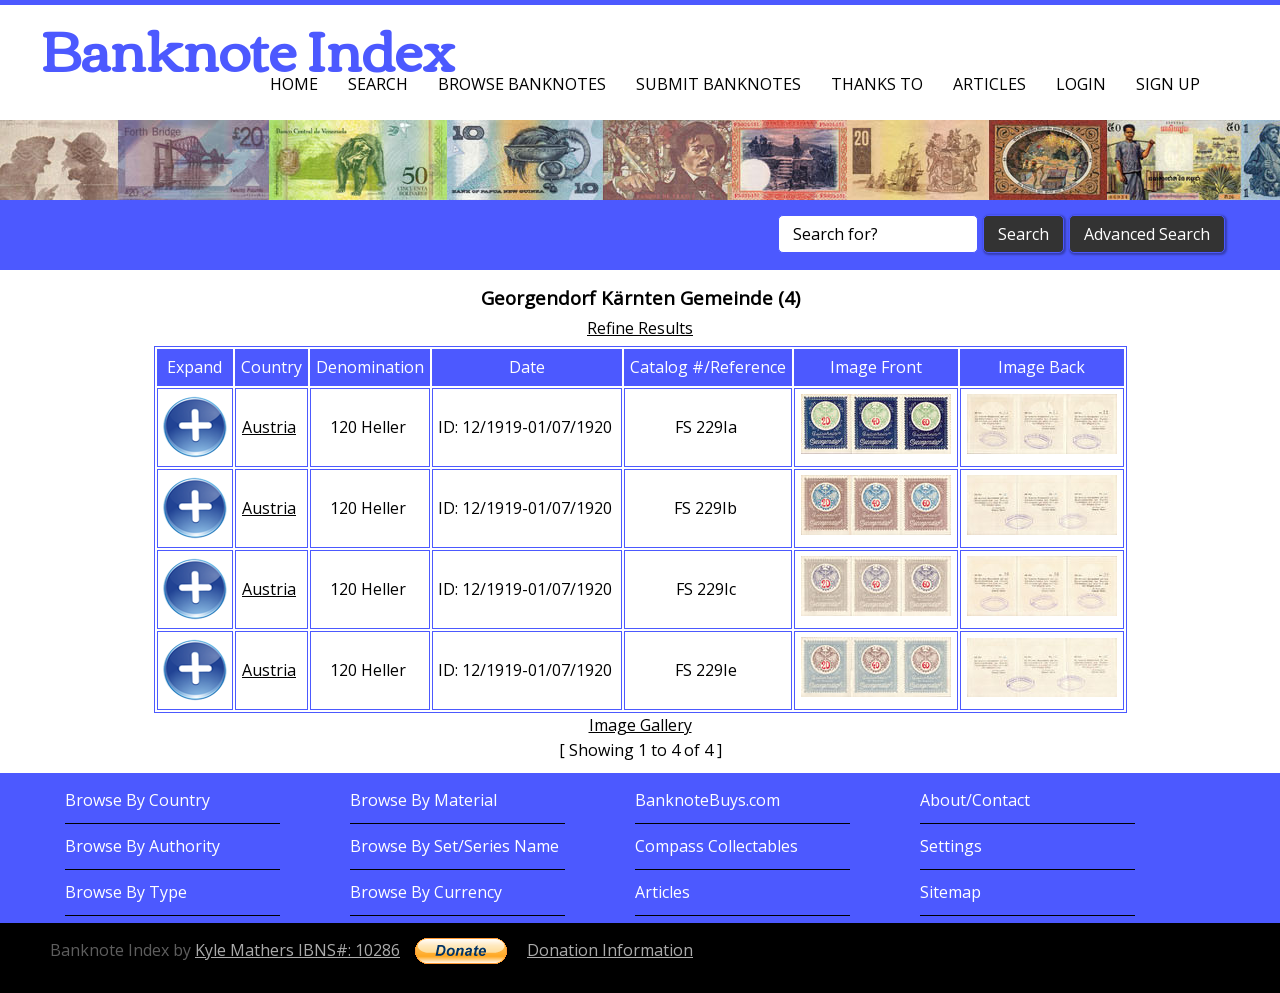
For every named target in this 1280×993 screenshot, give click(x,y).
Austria (269, 427)
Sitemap (950, 892)
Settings (951, 846)
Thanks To (877, 84)
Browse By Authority (142, 846)
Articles (989, 84)
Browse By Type (126, 892)
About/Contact (975, 800)
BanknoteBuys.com (707, 800)
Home (294, 84)
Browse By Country (137, 800)
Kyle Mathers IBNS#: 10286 (297, 950)
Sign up (1168, 84)
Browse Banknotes (522, 84)
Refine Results (640, 328)
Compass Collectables (716, 846)
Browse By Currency (426, 892)
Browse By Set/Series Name (454, 846)
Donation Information (610, 950)
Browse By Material (423, 800)
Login (1081, 84)
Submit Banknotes (718, 84)
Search (378, 84)
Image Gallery (640, 725)
